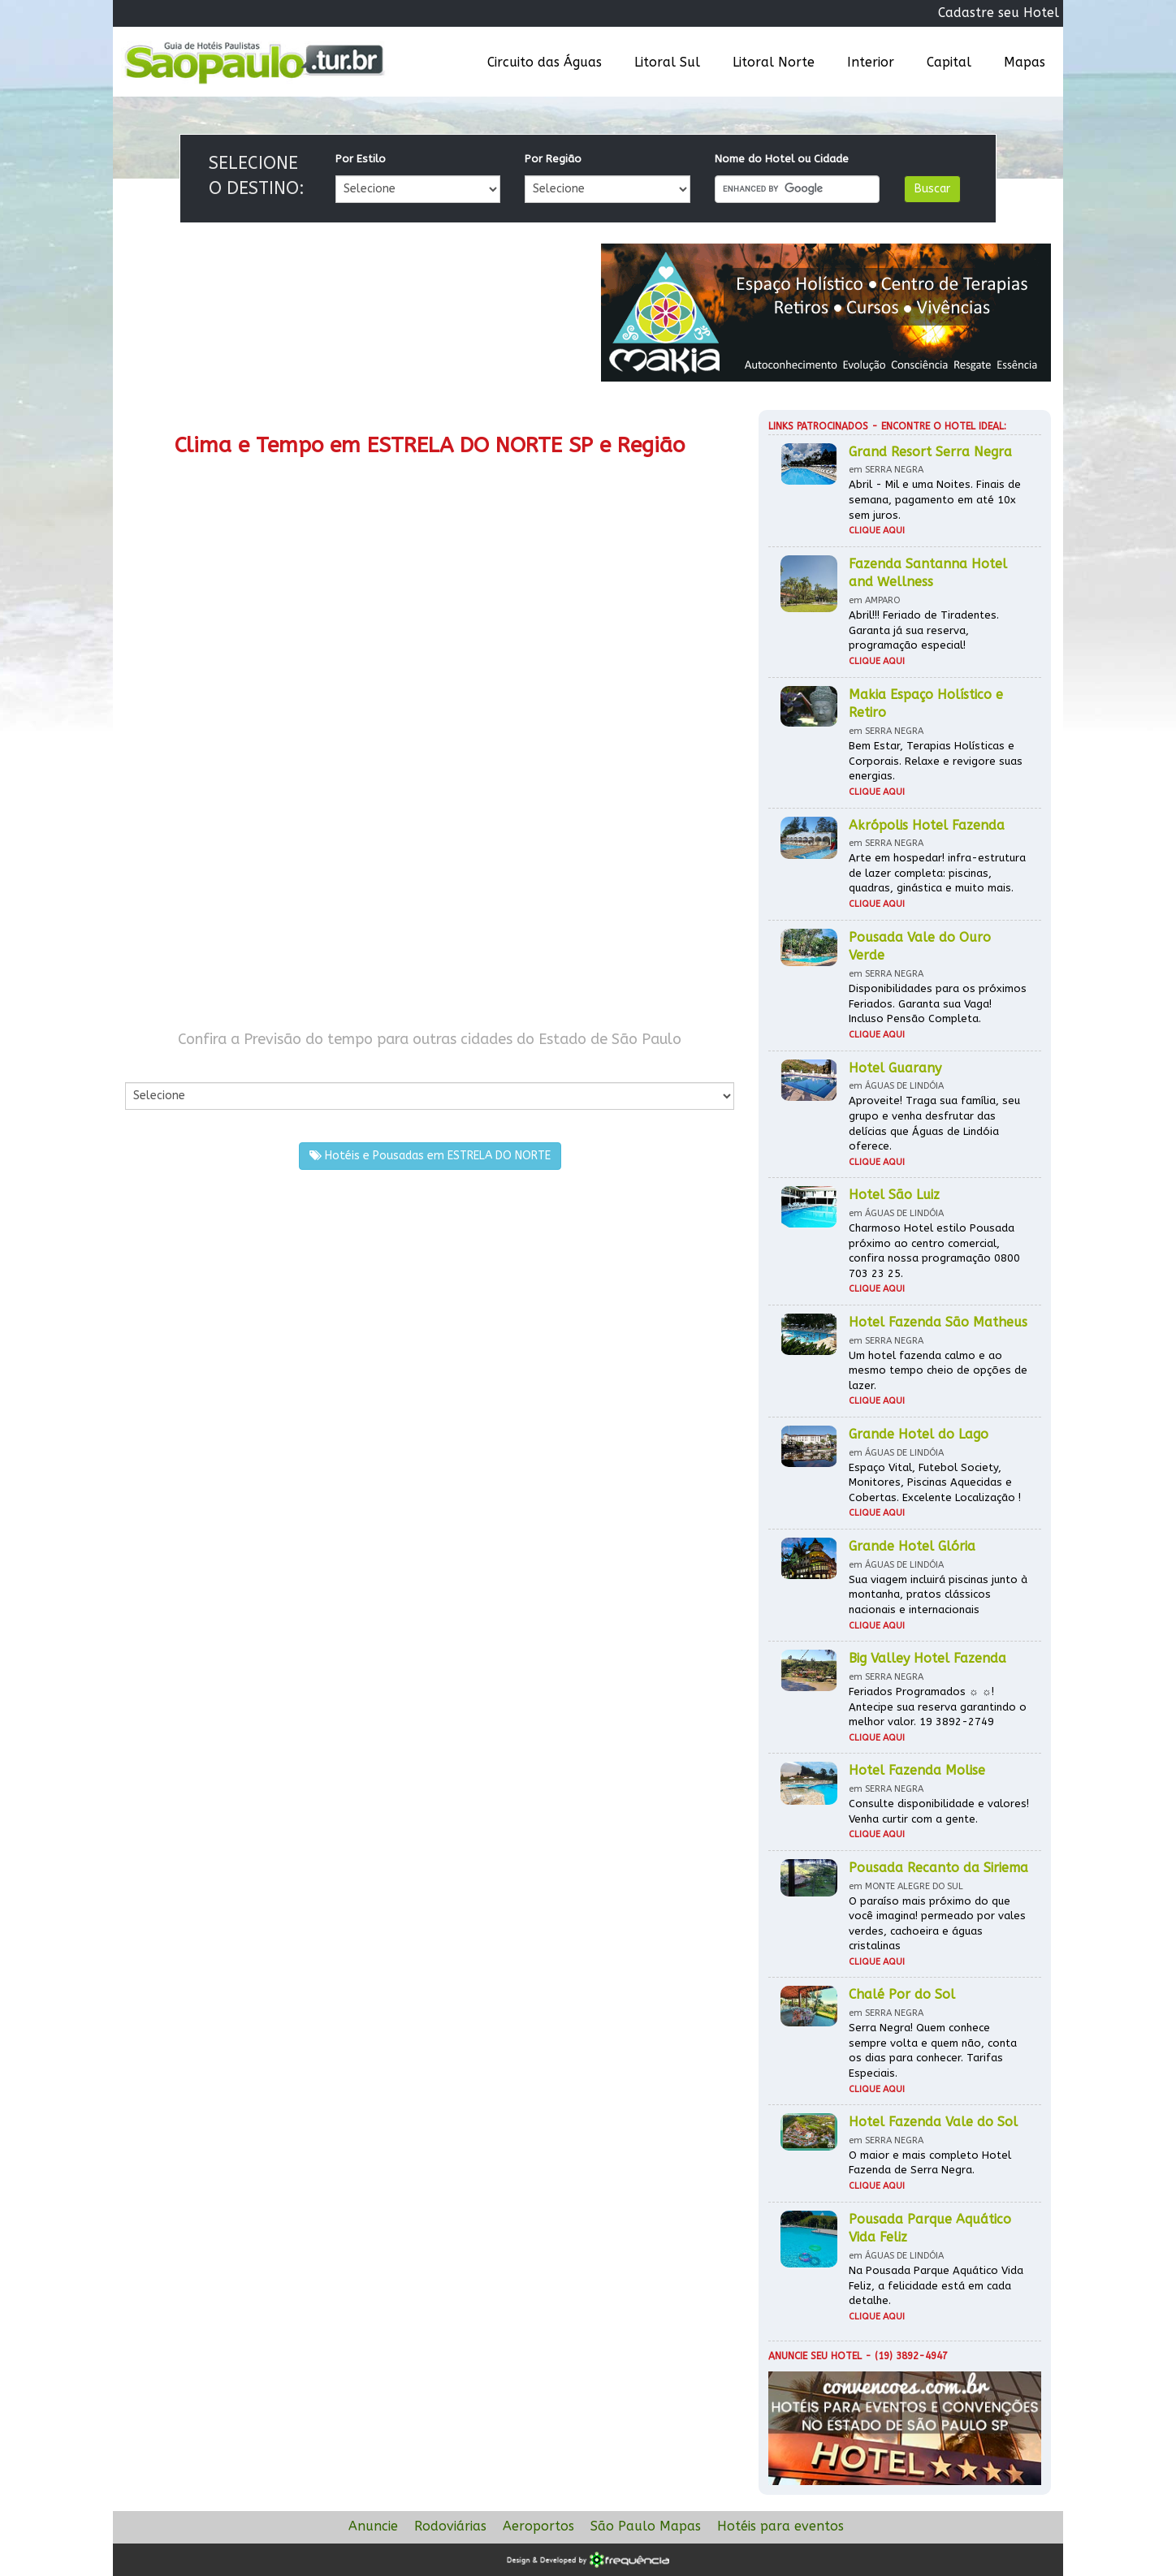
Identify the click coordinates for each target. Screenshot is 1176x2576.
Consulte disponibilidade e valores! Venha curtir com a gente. (939, 1811)
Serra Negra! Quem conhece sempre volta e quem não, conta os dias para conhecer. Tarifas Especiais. (933, 2050)
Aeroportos (538, 2526)
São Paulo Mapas (645, 2526)
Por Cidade (153, 1065)
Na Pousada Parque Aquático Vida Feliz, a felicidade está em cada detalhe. (936, 2285)
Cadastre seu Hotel (998, 12)
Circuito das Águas (544, 62)
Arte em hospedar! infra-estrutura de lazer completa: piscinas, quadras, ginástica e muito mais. (937, 873)
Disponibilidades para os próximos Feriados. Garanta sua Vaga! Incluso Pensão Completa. (938, 1003)
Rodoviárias (450, 2526)
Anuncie (373, 2526)
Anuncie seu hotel (815, 2356)
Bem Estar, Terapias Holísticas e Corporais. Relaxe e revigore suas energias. (936, 761)
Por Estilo (360, 159)
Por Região (553, 159)
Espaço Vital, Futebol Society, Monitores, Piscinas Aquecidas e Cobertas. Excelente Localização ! (935, 1482)
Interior (870, 62)
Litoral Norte (774, 62)
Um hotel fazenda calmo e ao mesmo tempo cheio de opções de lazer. (938, 1370)
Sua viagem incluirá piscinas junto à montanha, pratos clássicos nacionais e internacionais (938, 1594)
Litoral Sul (667, 62)
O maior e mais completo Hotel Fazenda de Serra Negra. (930, 2163)
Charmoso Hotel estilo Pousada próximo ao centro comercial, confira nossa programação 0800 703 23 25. (934, 1250)
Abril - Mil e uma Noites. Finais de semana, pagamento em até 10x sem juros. (935, 499)
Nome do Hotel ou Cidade (782, 159)
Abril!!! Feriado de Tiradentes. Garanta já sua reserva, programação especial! (924, 630)
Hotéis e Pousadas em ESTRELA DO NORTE (430, 1156)
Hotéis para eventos (780, 2526)
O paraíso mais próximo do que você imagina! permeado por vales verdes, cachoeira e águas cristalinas (937, 1923)
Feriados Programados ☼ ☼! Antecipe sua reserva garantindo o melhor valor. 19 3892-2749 (938, 1706)
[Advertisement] (277, 875)
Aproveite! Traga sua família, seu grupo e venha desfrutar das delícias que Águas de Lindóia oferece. (934, 1123)
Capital (949, 62)
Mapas (1024, 62)
